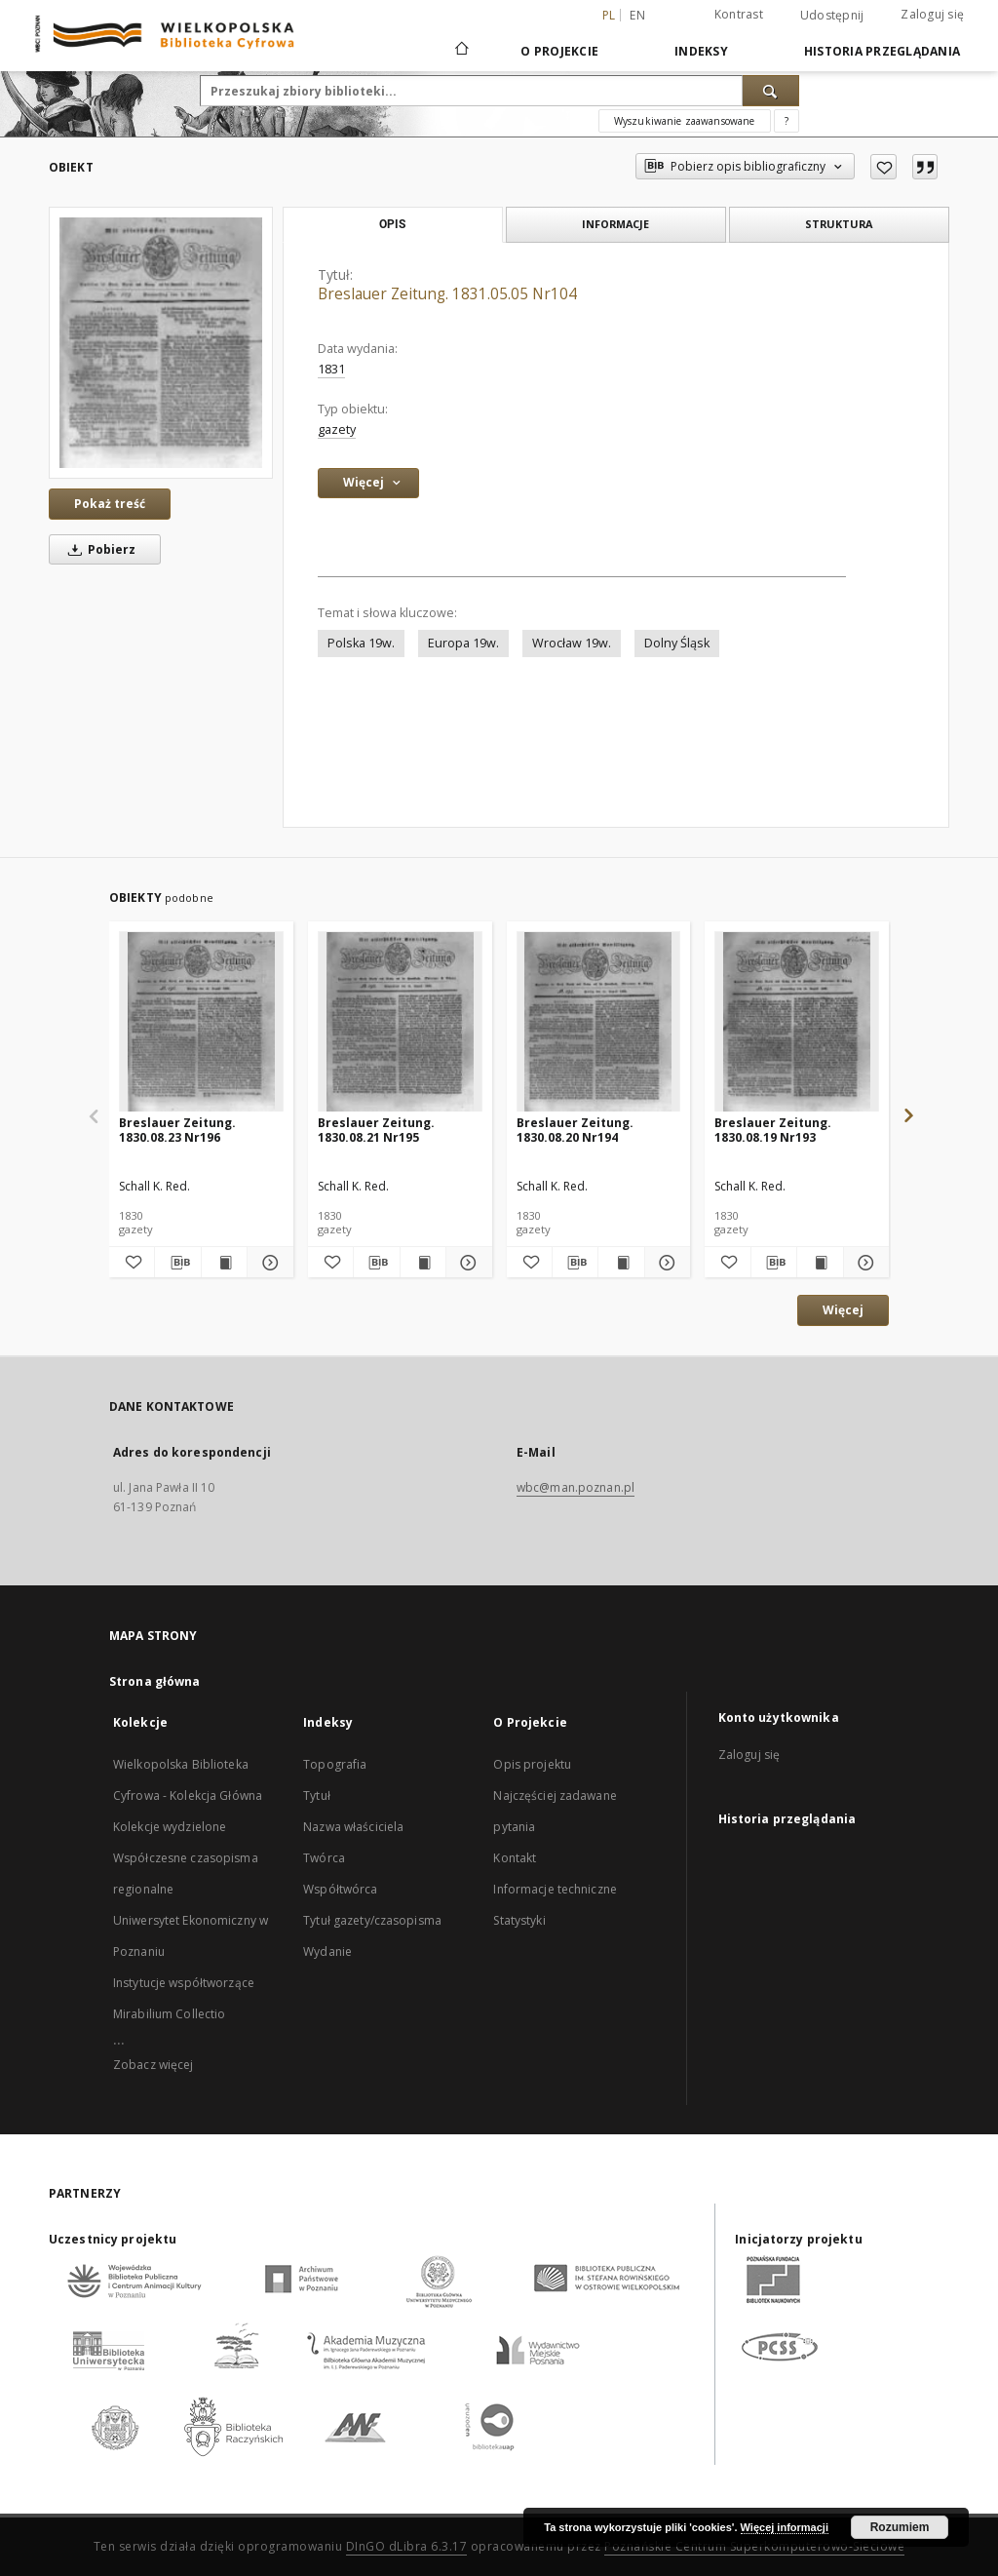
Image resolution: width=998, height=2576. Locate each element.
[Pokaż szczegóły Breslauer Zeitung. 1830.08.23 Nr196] (267, 1262)
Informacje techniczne (555, 1889)
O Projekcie (559, 51)
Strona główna (155, 1681)
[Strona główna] (460, 50)
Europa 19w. (463, 643)
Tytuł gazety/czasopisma (372, 1920)
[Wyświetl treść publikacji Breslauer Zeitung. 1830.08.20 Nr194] (620, 1262)
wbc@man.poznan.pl (575, 1487)
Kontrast (738, 14)
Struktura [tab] (838, 223)
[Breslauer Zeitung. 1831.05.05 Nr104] (160, 342)
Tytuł (316, 1795)
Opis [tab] (392, 224)
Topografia (334, 1764)
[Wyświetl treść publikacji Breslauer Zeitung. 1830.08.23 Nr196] (224, 1262)
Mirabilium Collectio (169, 2014)
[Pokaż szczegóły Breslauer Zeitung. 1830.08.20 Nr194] (664, 1262)
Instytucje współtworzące (183, 1982)
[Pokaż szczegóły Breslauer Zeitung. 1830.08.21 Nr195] (465, 1262)
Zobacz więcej (153, 2064)
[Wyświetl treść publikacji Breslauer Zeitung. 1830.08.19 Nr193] (819, 1262)
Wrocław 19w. (571, 643)
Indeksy (701, 51)
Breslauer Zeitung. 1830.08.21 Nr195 (376, 1129)
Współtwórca (340, 1889)
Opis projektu (532, 1764)
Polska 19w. (361, 643)
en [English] (637, 15)
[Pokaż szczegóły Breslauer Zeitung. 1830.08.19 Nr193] (863, 1262)
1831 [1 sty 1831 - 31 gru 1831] (331, 369)
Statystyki (519, 1920)
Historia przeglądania (882, 51)
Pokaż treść (109, 503)
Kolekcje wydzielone (169, 1826)
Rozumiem (900, 2527)
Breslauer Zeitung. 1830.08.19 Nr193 (772, 1129)
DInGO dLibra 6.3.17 (407, 2546)
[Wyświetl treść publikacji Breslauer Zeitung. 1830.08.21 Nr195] (423, 1262)
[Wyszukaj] (771, 90)
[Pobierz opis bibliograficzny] (177, 1262)
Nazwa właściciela (353, 1826)
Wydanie (327, 1951)
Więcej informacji (784, 2527)
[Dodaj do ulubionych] (883, 166)
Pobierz (98, 549)
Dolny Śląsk (677, 643)
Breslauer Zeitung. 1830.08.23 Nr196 (177, 1129)
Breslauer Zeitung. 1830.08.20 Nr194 (575, 1129)
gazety (337, 429)
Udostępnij (832, 15)
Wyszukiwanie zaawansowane (684, 121)
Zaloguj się (932, 14)
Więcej (843, 1310)
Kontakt (514, 1858)
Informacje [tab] (615, 223)
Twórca (324, 1858)
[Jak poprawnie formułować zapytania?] (786, 121)
